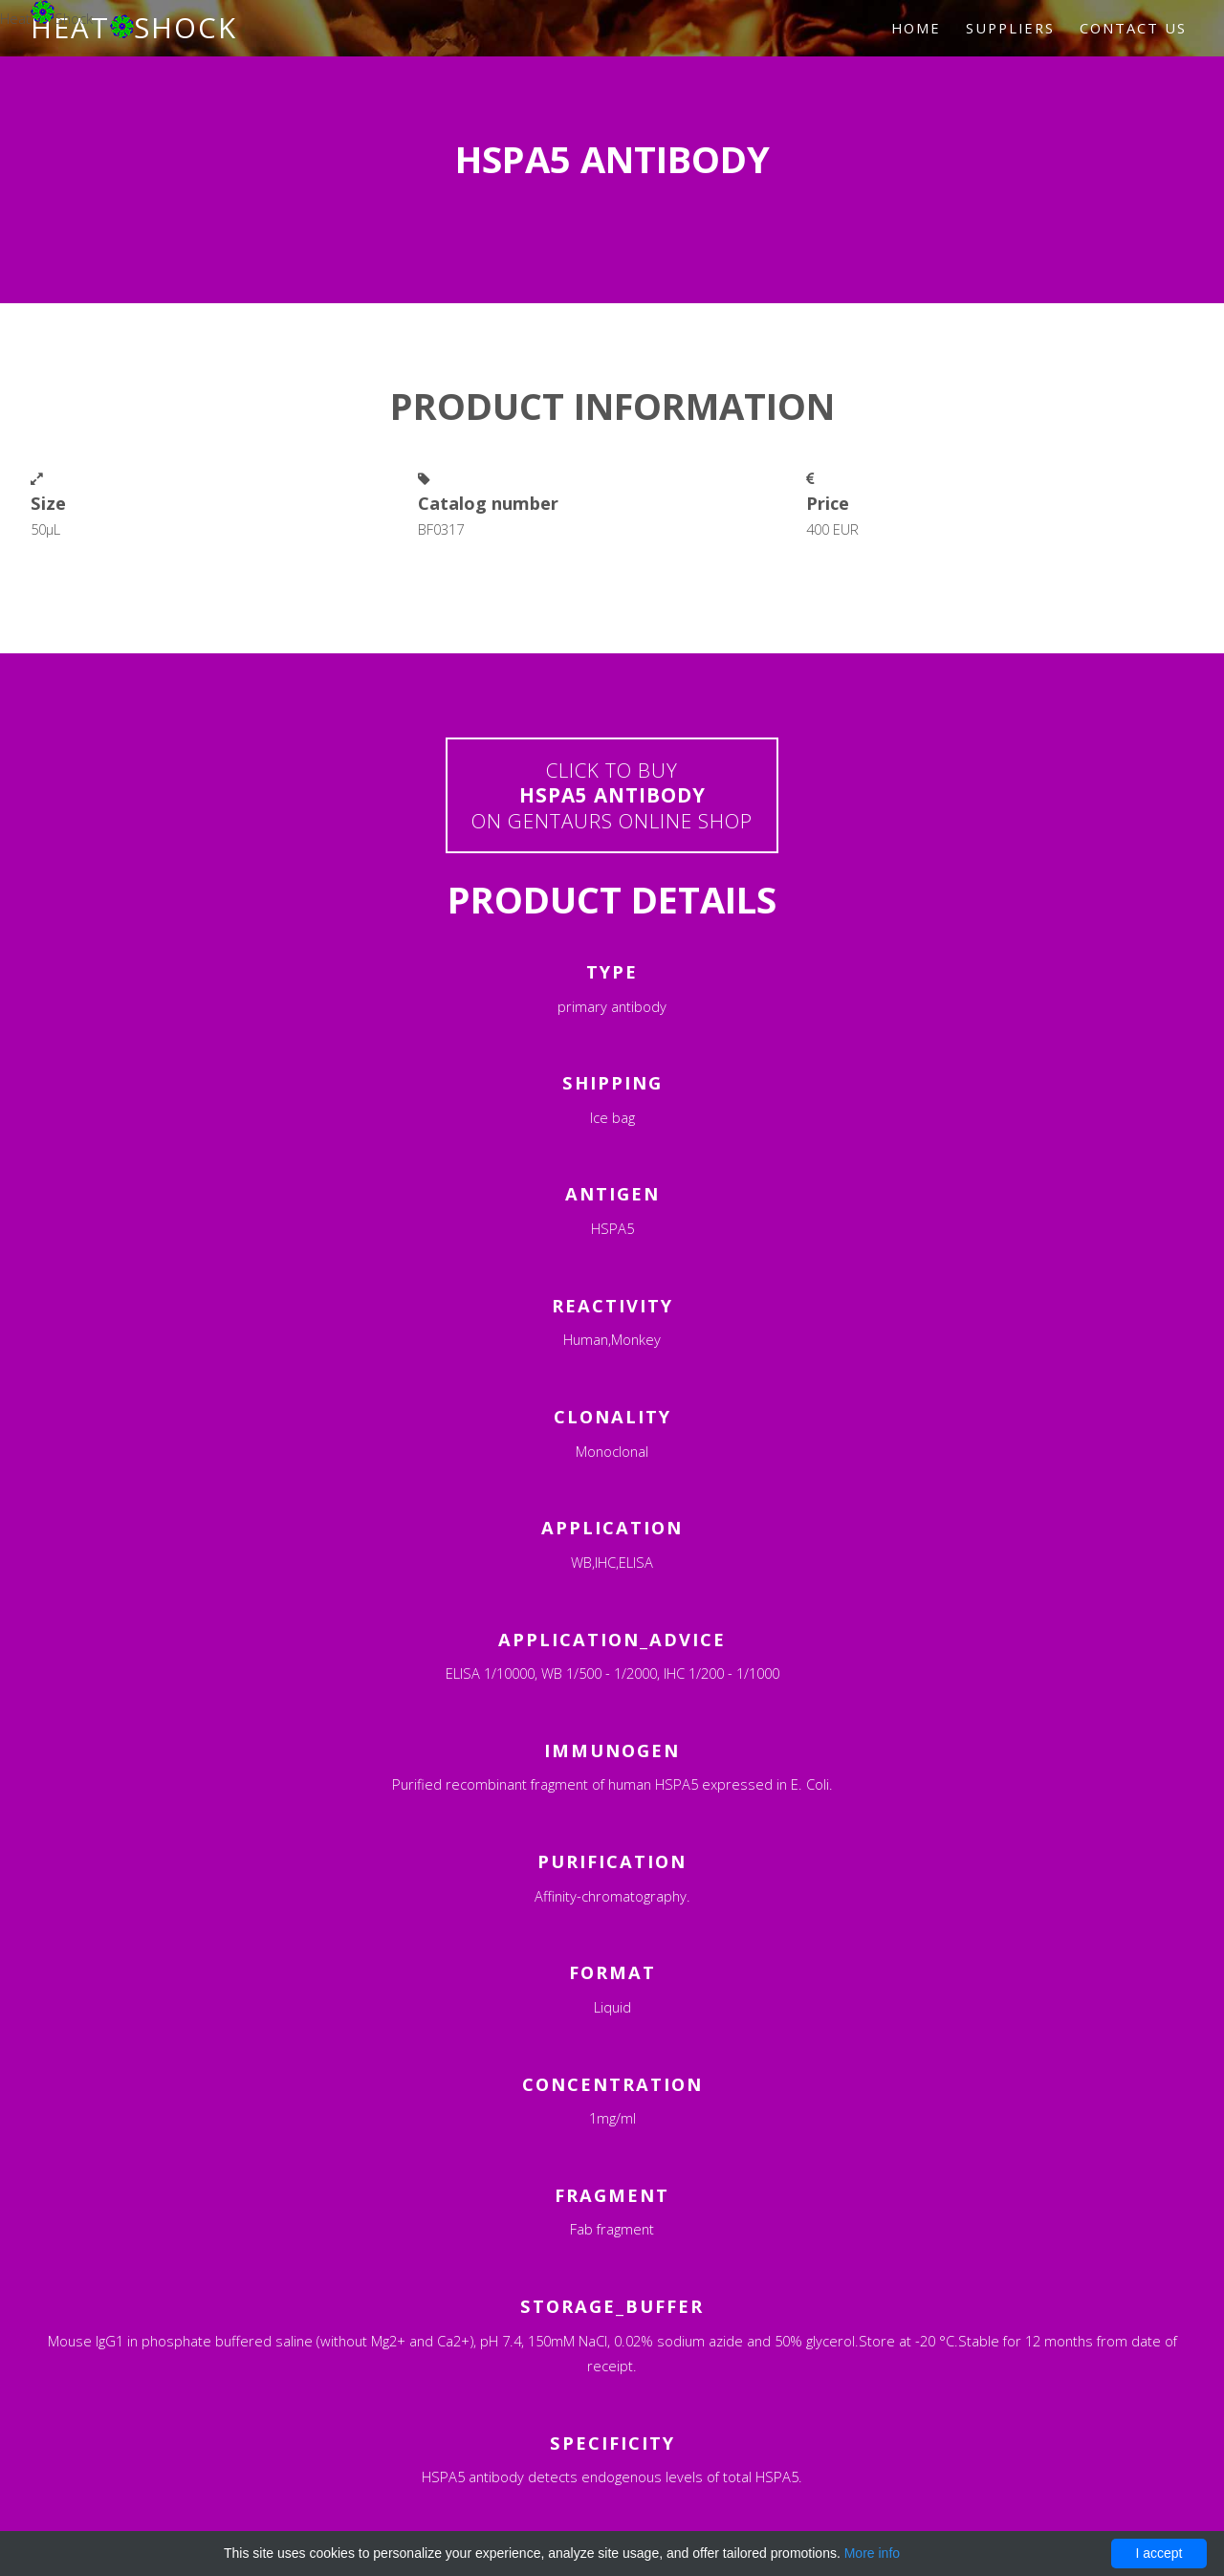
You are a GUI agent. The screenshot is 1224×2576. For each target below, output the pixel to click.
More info (872, 2553)
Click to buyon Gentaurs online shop (612, 795)
